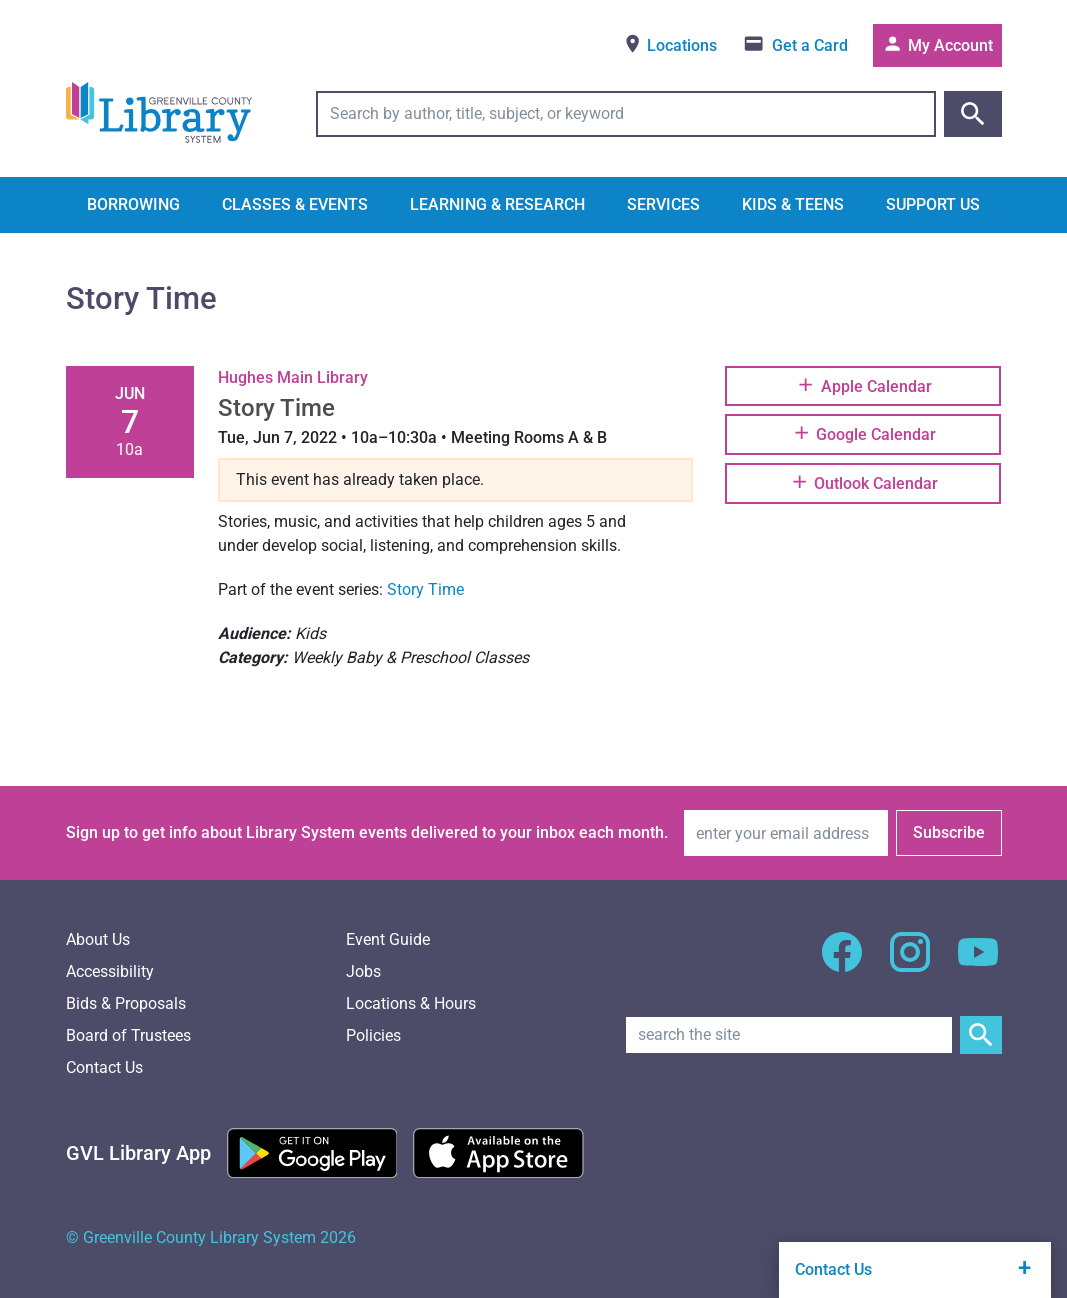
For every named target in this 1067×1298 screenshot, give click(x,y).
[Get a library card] (795, 45)
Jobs (363, 971)
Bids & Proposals (126, 1003)
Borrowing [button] (133, 204)
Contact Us (104, 1067)
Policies (373, 1035)
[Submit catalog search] (973, 114)
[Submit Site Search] (981, 1035)
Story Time (425, 589)
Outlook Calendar (863, 482)
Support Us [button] (933, 204)
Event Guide (388, 939)
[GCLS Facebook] (842, 963)
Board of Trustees (128, 1035)
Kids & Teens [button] (793, 204)
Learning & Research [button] (497, 204)
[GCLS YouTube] (978, 963)
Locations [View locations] (669, 44)
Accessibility (110, 971)
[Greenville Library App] (138, 1153)
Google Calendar (863, 433)
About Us (98, 939)
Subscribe (949, 832)
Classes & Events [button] (295, 204)
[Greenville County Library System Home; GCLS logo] (159, 113)
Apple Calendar (863, 385)
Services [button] (663, 204)
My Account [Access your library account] (937, 44)
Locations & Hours (411, 1003)
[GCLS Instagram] (910, 963)
